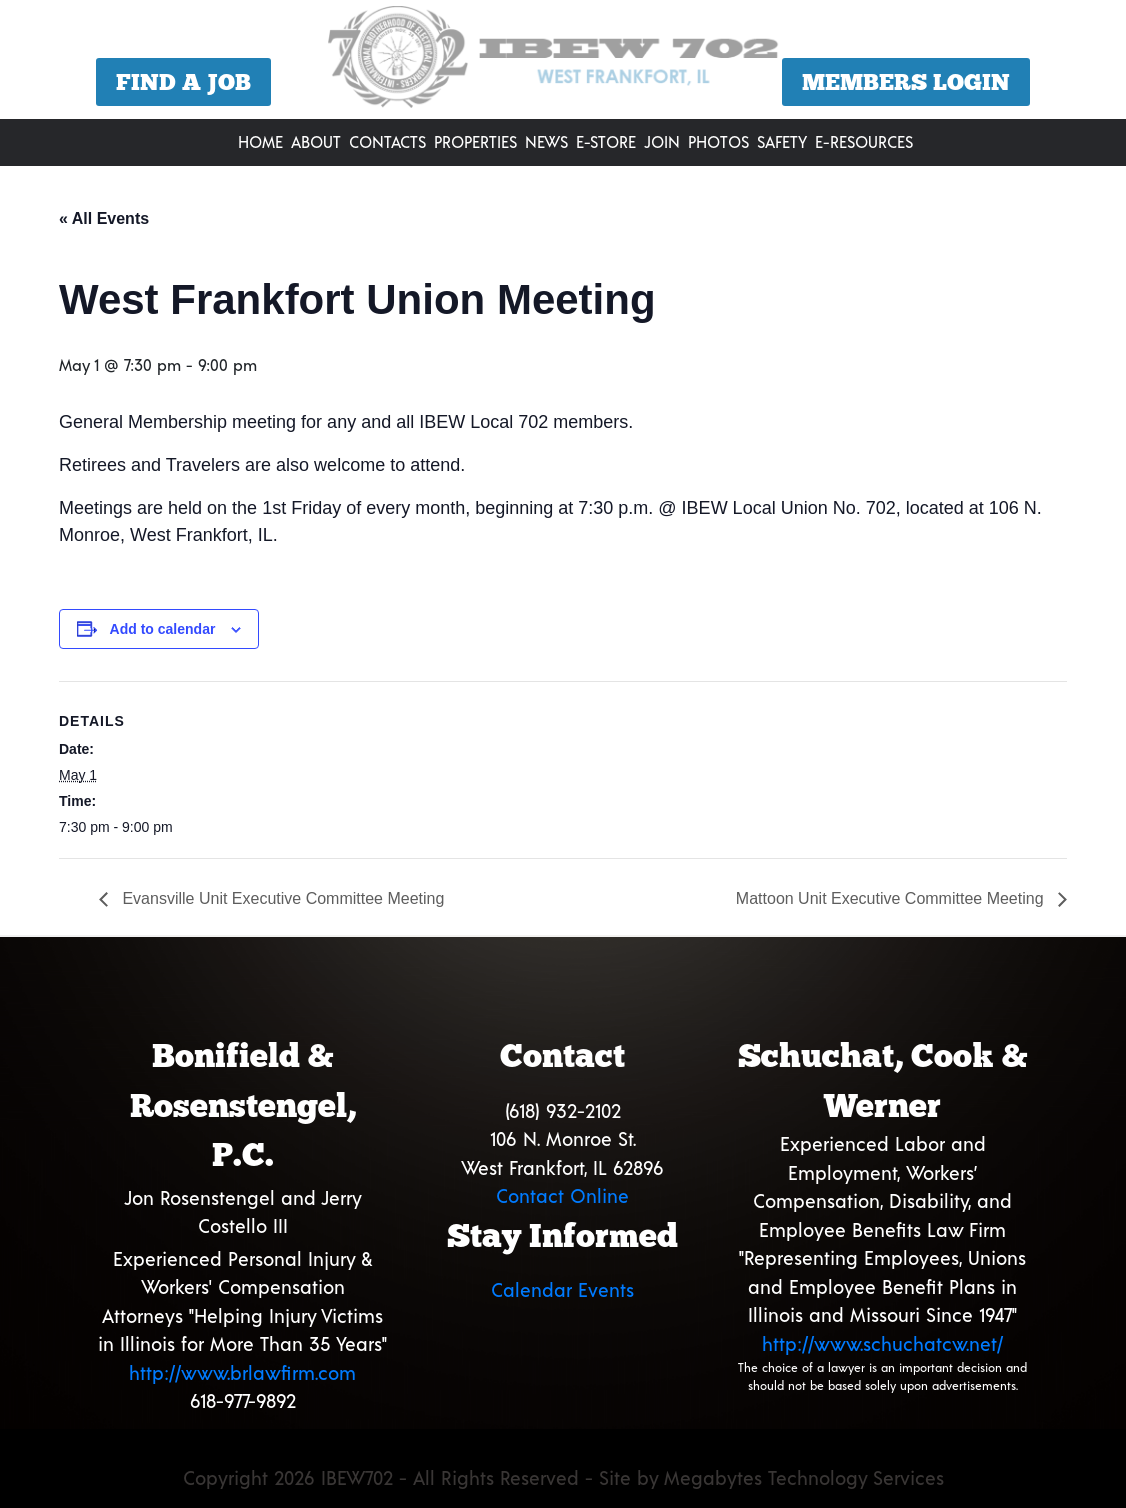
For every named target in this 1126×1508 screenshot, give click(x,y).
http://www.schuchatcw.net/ (882, 1343)
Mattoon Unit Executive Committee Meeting (892, 898)
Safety (782, 141)
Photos (718, 141)
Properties (475, 141)
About (316, 141)
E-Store (606, 141)
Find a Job (183, 82)
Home (260, 141)
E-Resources (864, 141)
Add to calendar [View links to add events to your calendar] (163, 629)
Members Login (906, 82)
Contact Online (562, 1195)
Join (662, 141)
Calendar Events (562, 1289)
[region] (563, 62)
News (546, 141)
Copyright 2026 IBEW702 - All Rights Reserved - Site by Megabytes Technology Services (563, 1477)
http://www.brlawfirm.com (242, 1372)
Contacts (387, 141)
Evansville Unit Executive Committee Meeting (281, 898)
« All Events (104, 218)
